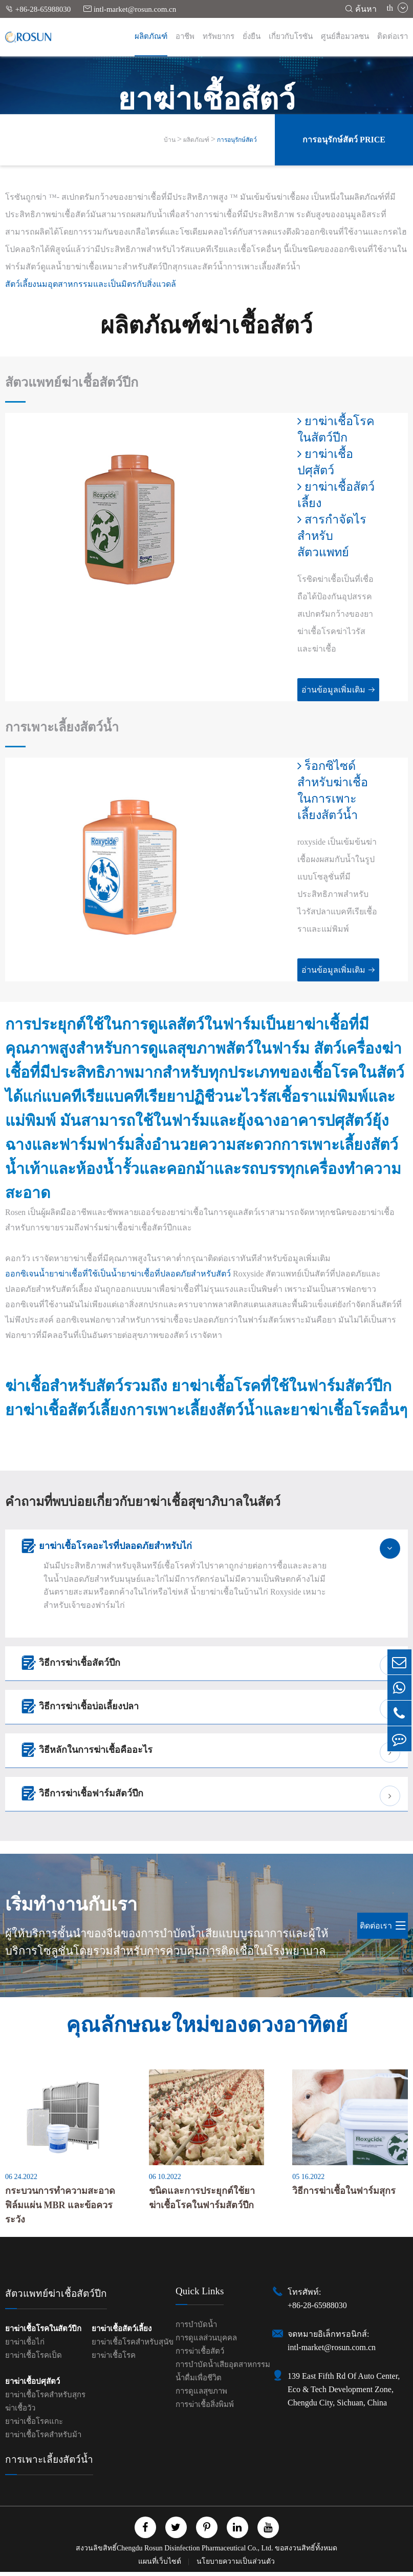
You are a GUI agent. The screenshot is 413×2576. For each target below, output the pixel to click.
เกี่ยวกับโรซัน (291, 36)
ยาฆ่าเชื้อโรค (114, 2359)
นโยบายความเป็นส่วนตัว (236, 2565)
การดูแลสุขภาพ (201, 2395)
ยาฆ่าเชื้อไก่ (25, 2346)
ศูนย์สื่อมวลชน (345, 36)
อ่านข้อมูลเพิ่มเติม (330, 690)
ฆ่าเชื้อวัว (20, 2412)
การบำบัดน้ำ (196, 2328)
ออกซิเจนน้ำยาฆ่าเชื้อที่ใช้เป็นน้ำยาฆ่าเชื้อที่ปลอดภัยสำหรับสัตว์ (118, 1274)
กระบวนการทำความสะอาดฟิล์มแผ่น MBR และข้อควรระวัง (60, 2209)
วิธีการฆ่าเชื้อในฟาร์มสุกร (344, 2195)
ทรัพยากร (218, 36)
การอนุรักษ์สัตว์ (237, 139)
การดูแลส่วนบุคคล (206, 2342)
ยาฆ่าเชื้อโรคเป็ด (33, 2359)
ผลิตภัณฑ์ (151, 36)
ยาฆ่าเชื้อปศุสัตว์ (319, 462)
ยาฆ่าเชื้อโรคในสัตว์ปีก (330, 429)
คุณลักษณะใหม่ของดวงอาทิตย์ (207, 2027)
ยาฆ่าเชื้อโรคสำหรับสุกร (45, 2399)
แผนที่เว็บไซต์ (160, 2565)
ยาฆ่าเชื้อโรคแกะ (34, 2425)
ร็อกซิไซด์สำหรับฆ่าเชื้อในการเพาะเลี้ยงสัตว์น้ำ (334, 791)
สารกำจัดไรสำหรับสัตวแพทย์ (325, 536)
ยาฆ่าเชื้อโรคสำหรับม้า (43, 2439)
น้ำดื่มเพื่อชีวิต (199, 2382)
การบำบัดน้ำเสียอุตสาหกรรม (223, 2368)
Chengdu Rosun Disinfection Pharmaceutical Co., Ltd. (195, 2552)
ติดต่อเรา (392, 36)
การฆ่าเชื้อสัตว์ (200, 2355)
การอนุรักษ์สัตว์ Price (343, 139)
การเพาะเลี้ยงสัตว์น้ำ (65, 728)
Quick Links (200, 2295)
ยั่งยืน (251, 36)
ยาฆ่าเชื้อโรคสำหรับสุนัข (132, 2346)
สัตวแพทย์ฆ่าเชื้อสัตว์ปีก (74, 382)
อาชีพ (185, 36)
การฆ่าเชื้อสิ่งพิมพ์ (205, 2408)
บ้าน (170, 139)
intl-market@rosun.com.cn (129, 9)
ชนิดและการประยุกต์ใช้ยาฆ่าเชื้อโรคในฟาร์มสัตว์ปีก (202, 2202)
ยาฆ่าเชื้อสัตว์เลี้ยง (331, 495)
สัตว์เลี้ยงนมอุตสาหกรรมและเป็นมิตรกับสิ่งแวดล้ (90, 284)
